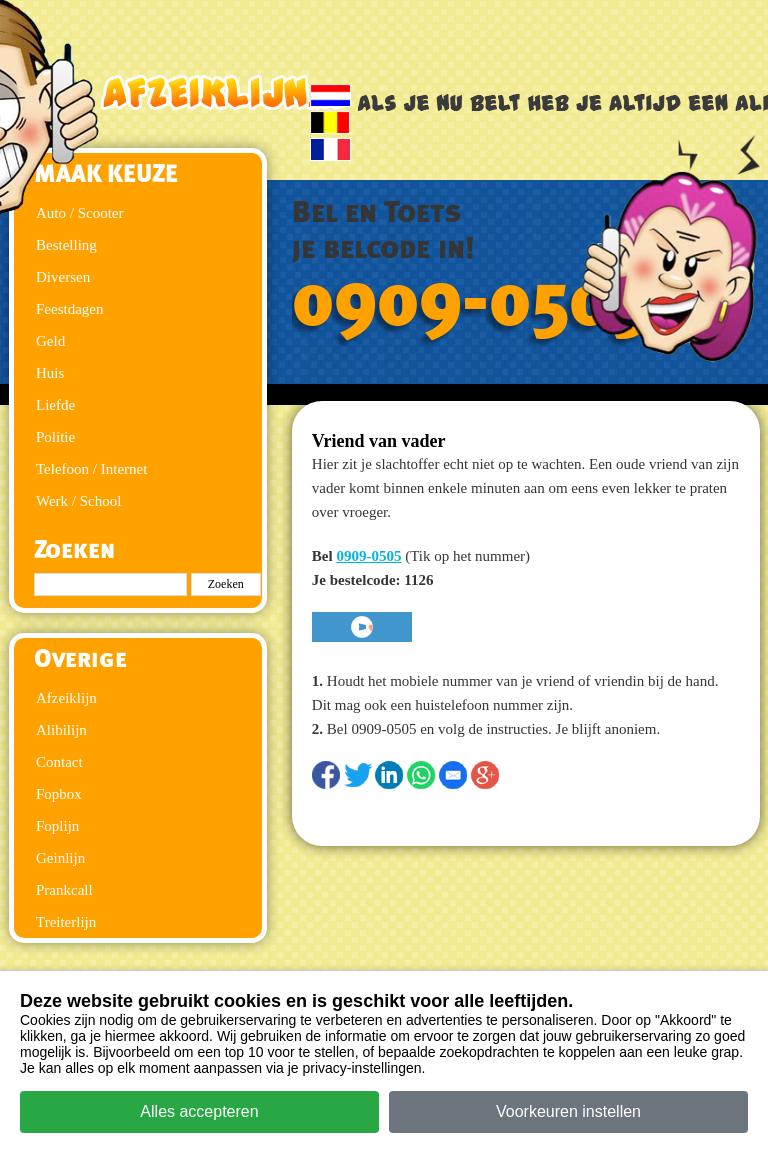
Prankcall (64, 890)
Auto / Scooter (80, 213)
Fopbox (59, 794)
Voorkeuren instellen (568, 1111)
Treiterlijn (66, 922)
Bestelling (66, 245)
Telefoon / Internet (91, 469)
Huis (50, 373)
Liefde (55, 405)
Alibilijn (61, 730)
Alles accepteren (199, 1111)
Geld (50, 341)
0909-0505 (471, 302)
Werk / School (78, 501)
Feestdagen (69, 309)
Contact (59, 762)
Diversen (63, 277)
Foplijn (57, 826)
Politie (55, 437)
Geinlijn (60, 858)
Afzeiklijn (66, 698)
